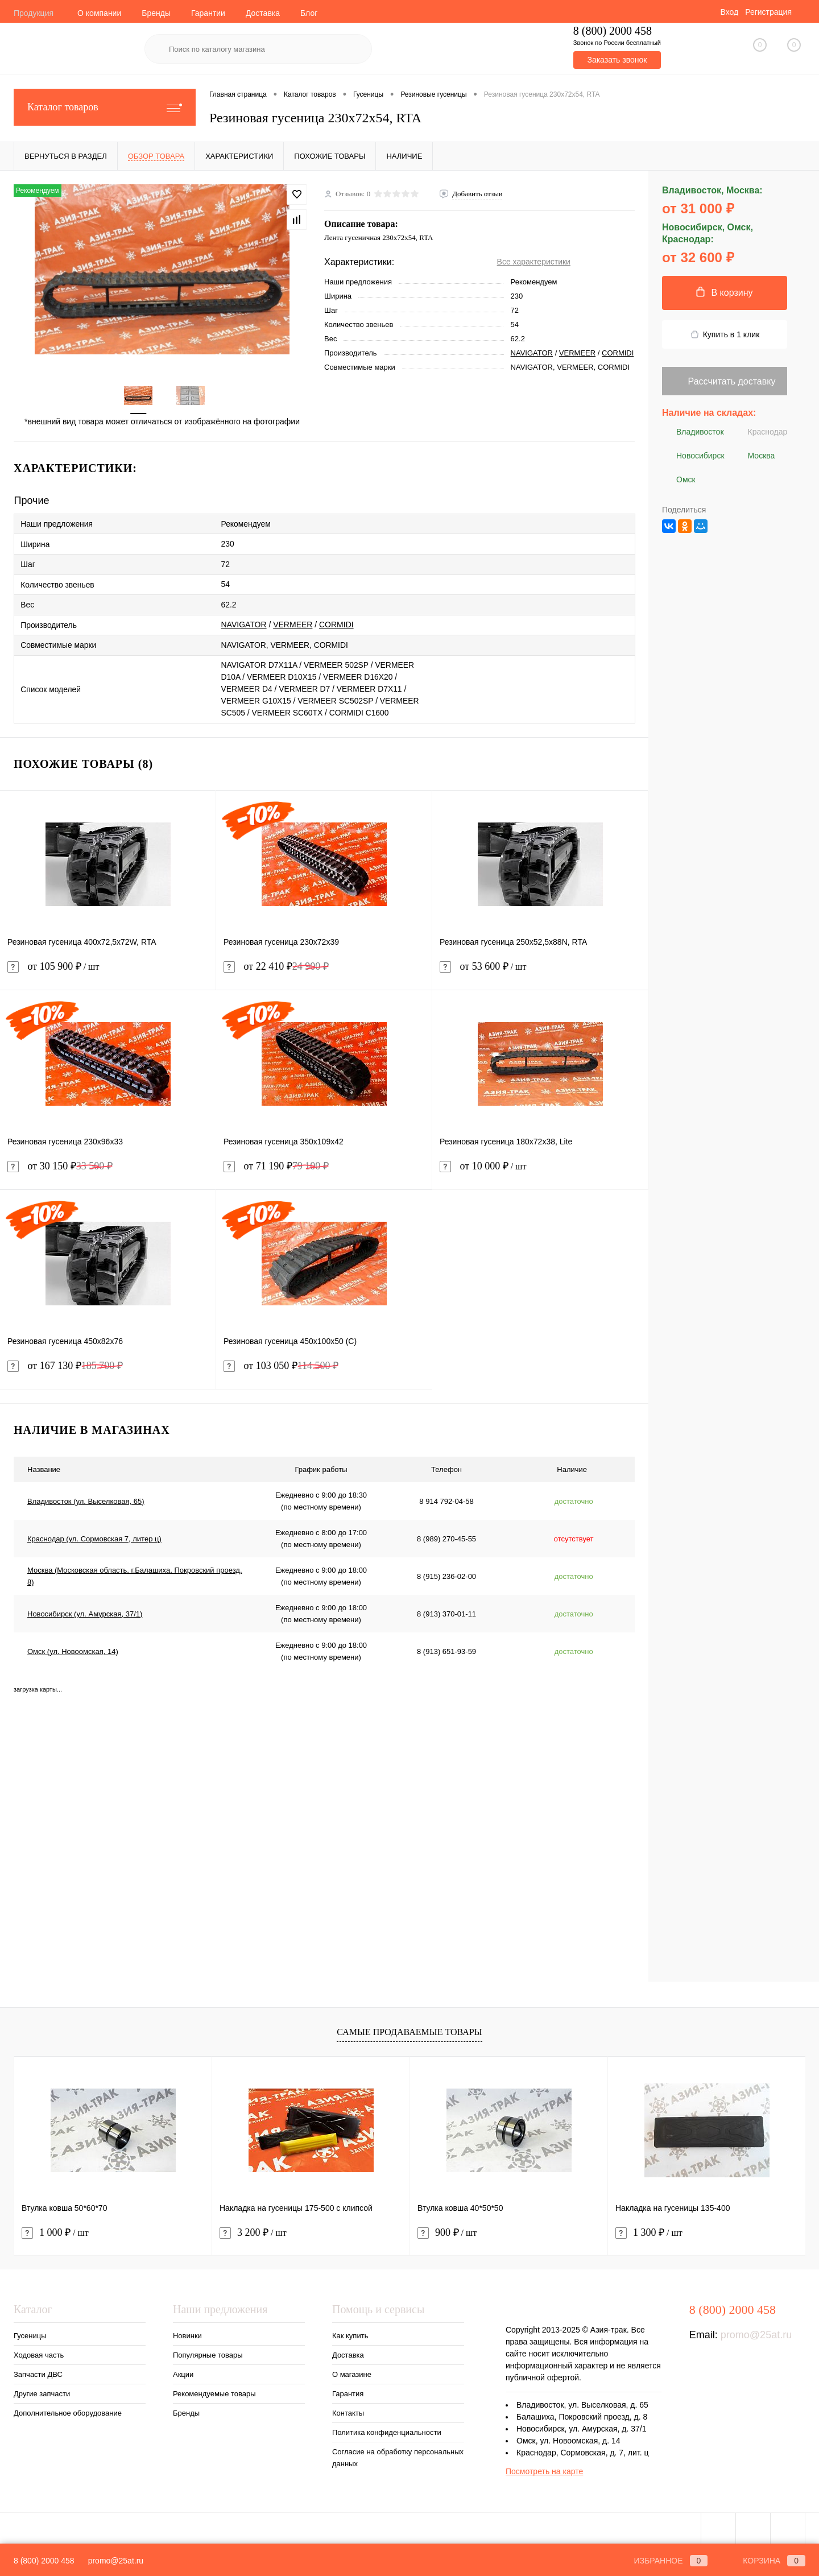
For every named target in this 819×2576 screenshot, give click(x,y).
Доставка (263, 13)
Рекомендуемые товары (214, 2391)
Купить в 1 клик (725, 335)
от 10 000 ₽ (540, 1171)
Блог (308, 13)
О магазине (351, 2372)
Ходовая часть (39, 2352)
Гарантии (208, 13)
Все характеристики (533, 261)
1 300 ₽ (648, 2230)
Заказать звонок (617, 59)
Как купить (350, 2333)
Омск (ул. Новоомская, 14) (72, 1648)
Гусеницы (30, 2333)
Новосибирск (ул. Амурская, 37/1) (84, 1611)
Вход (729, 11)
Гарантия (347, 2391)
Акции (183, 2372)
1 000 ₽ (55, 2230)
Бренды (156, 13)
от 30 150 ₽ (60, 1164)
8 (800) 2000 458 (44, 2560)
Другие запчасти (42, 2391)
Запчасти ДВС (38, 2372)
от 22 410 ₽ (276, 964)
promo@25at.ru (756, 2332)
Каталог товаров (104, 107)
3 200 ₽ (253, 2230)
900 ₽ (447, 2230)
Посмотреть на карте (544, 2469)
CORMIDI (618, 353)
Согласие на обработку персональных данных (398, 2455)
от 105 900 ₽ (107, 971)
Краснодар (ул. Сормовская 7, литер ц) (94, 1536)
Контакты (348, 2411)
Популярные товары (208, 2352)
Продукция (33, 13)
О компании (99, 13)
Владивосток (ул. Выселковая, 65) (85, 1498)
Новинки (187, 2333)
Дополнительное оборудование (68, 2411)
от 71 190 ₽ (276, 1164)
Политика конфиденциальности (386, 2430)
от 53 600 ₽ (540, 971)
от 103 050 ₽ (281, 1364)
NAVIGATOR (532, 353)
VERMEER (577, 353)
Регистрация (768, 11)
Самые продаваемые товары (409, 2030)
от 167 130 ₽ (65, 1364)
